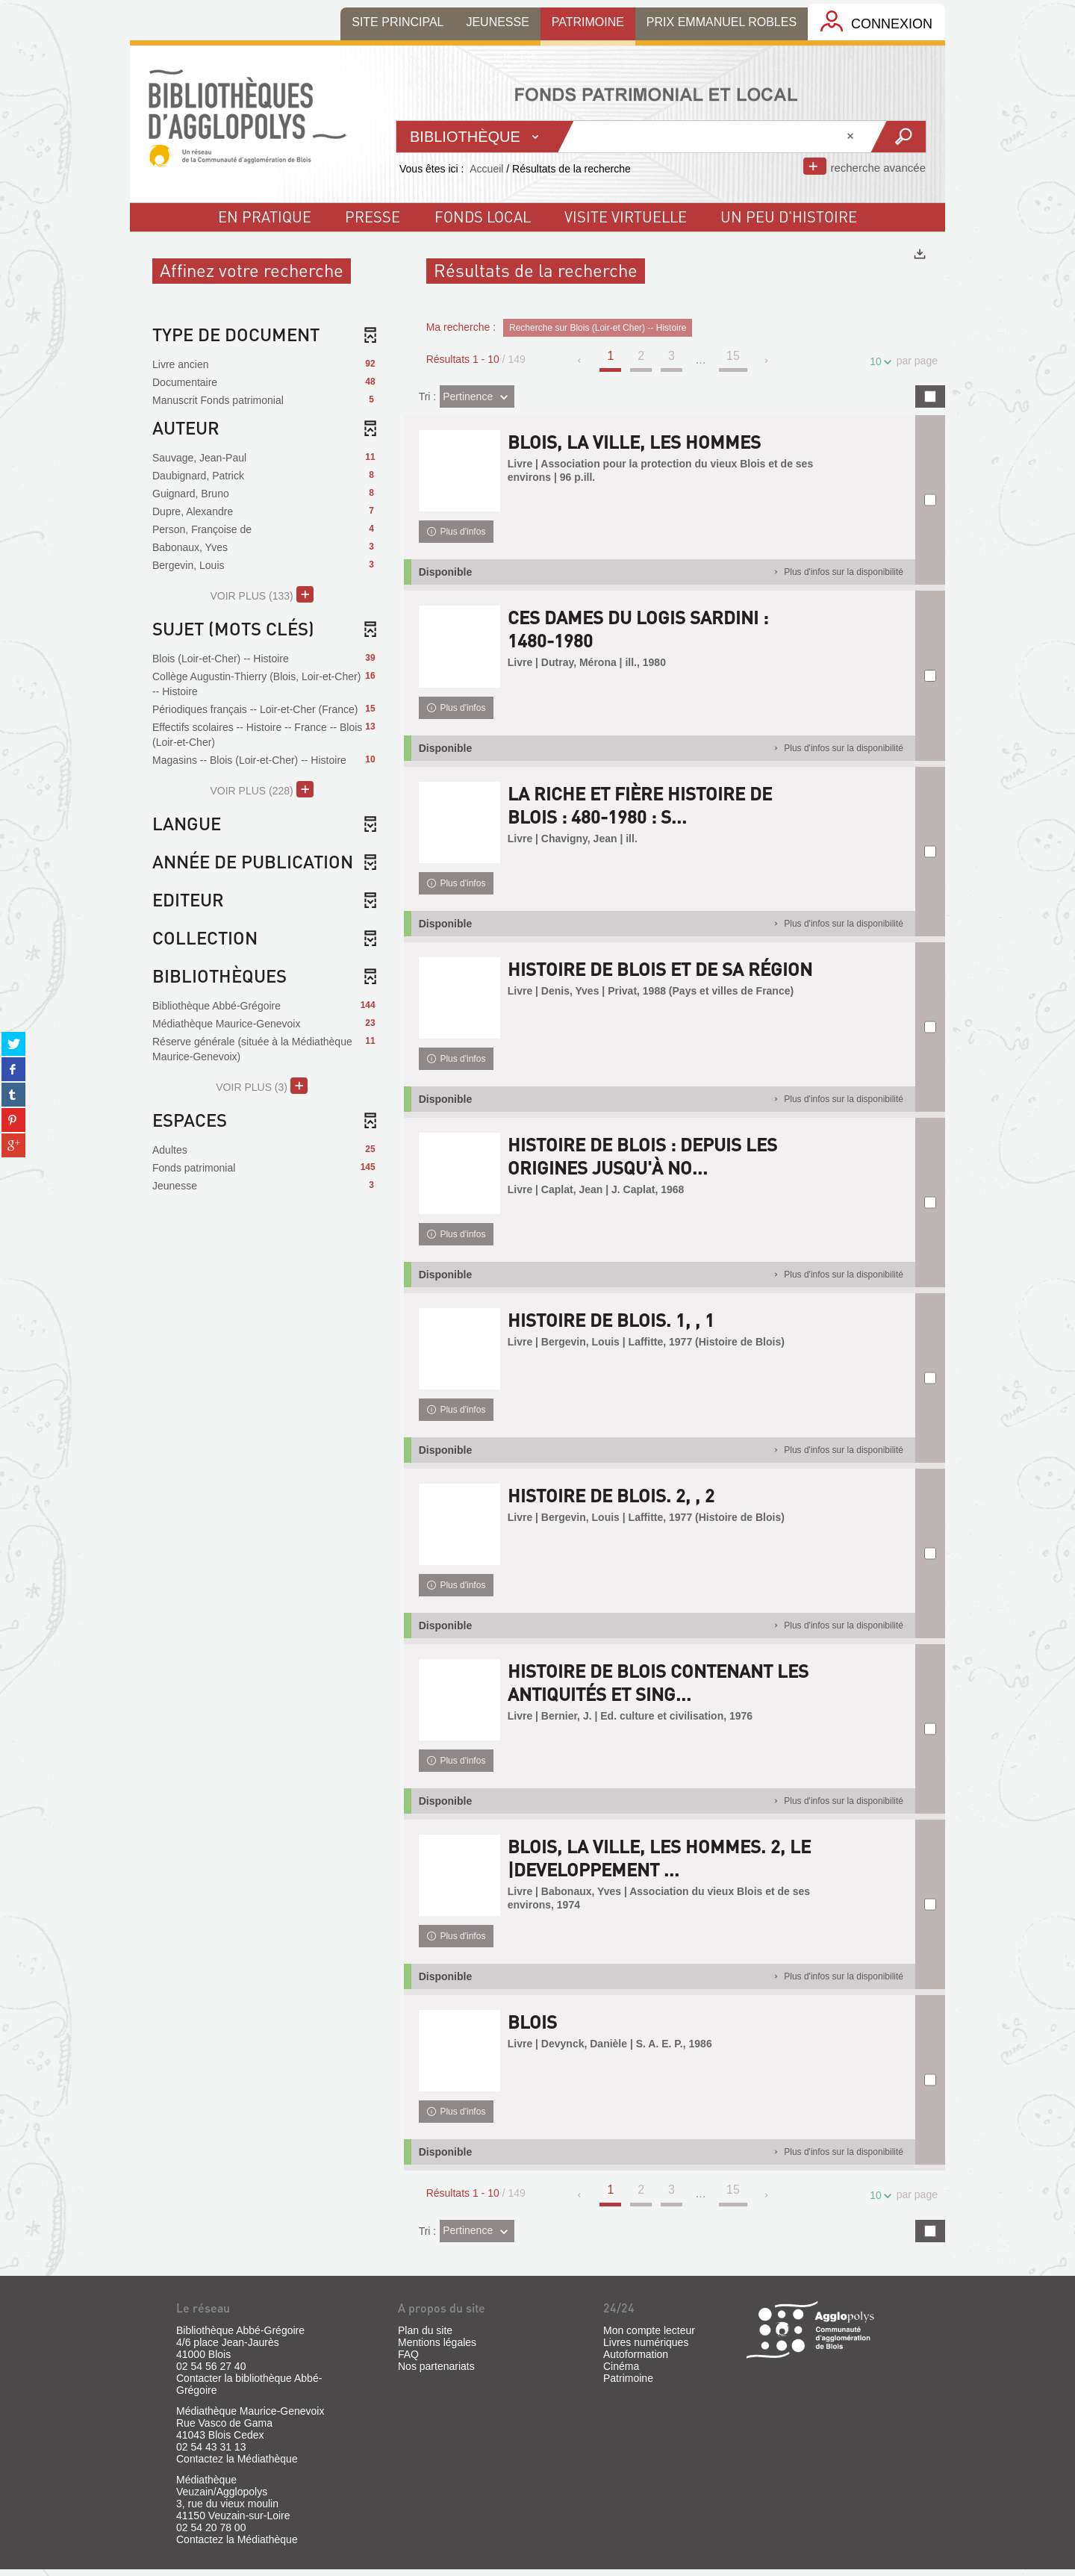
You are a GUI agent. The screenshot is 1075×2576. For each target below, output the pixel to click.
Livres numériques (645, 2349)
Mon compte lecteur (649, 2337)
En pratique (264, 216)
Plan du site (425, 2337)
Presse (372, 216)
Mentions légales (437, 2349)
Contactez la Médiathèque (237, 2465)
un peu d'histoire (788, 216)
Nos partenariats (436, 2373)
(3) (262, 1085)
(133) (262, 594)
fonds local (482, 216)
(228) (262, 789)
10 (878, 362)
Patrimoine (628, 2385)
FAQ (408, 2361)
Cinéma (621, 2373)
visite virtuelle (625, 216)
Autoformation (635, 2361)
